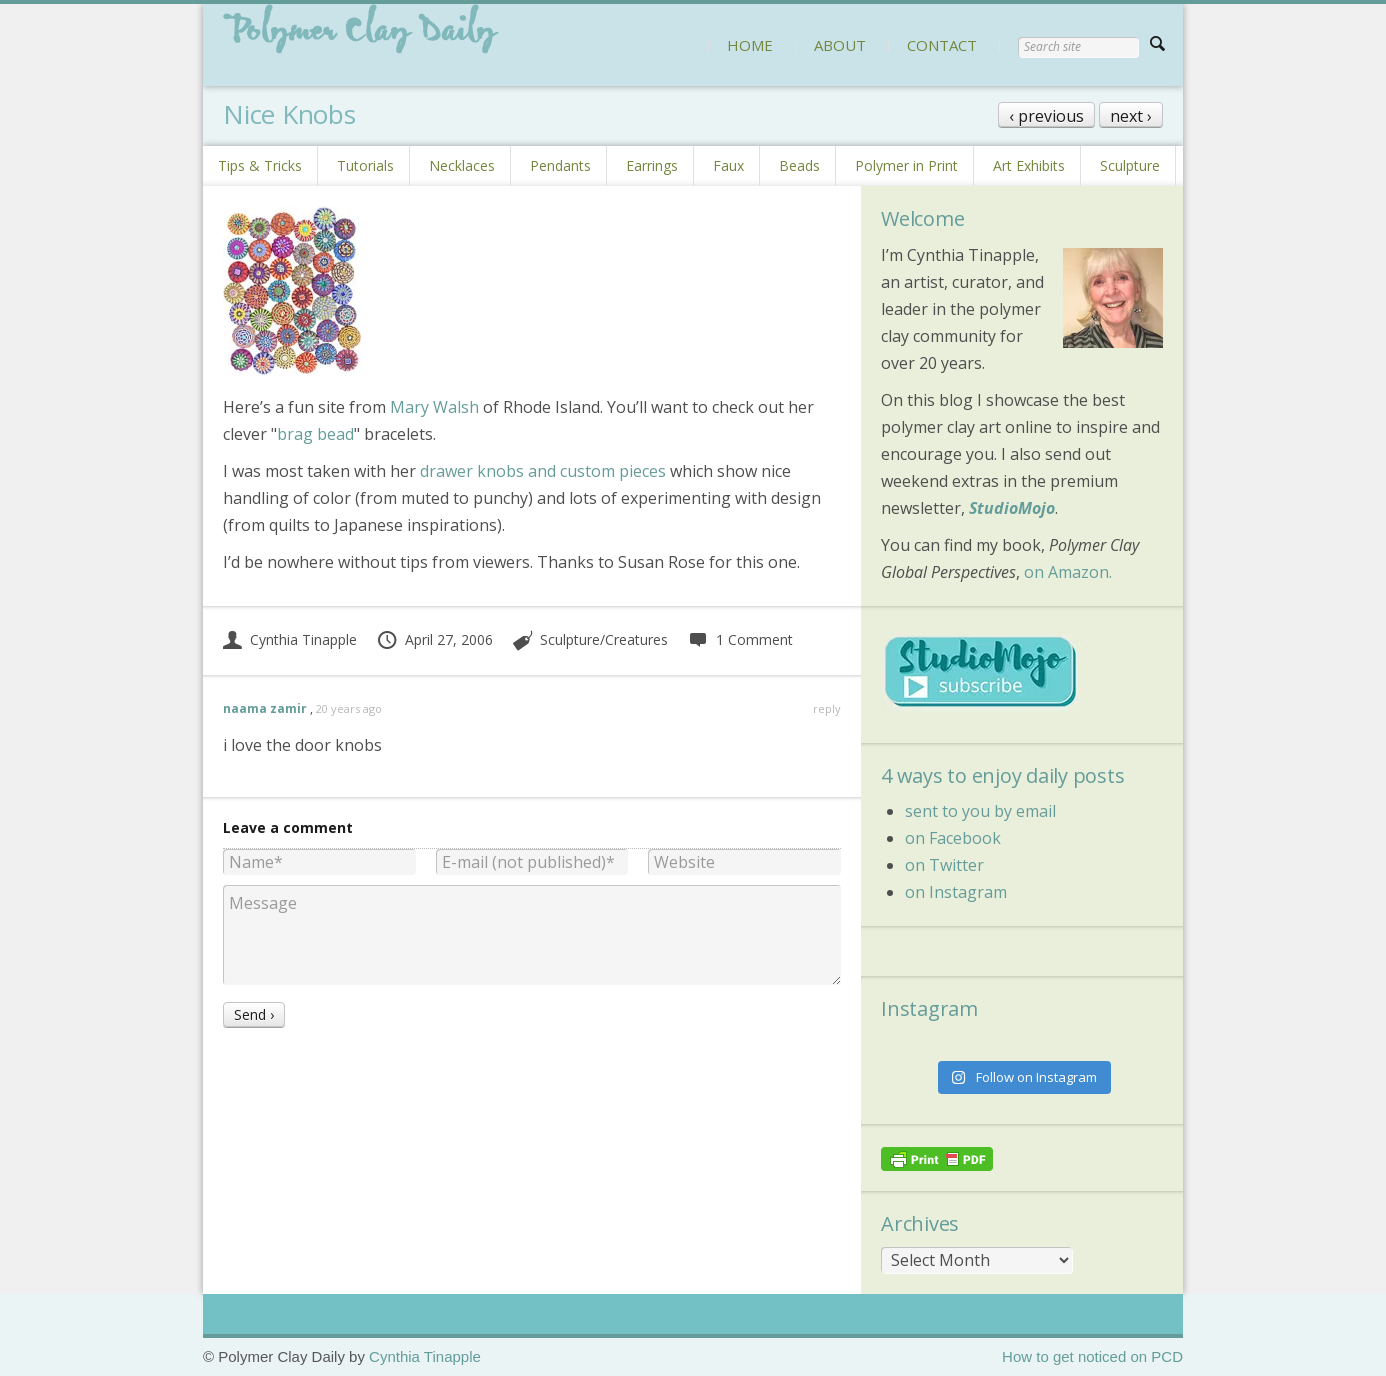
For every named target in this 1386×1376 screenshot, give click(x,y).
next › (1131, 116)
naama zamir (265, 708)
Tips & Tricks (260, 165)
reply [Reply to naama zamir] (827, 708)
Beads (799, 165)
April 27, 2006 (434, 639)
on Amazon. (1068, 572)
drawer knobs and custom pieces (543, 471)
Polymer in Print (906, 165)
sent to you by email (980, 811)
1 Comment (740, 639)
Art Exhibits (1029, 165)
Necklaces (462, 165)
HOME (750, 45)
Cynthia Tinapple (290, 639)
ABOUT (840, 45)
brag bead (315, 434)
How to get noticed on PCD (1092, 1356)
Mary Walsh (434, 407)
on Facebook (953, 838)
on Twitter (944, 865)
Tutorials (365, 165)
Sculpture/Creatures (604, 639)
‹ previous (1046, 116)
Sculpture (1130, 165)
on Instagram (956, 892)
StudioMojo (1012, 508)
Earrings (652, 165)
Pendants (560, 165)
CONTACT (942, 45)
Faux (728, 165)
